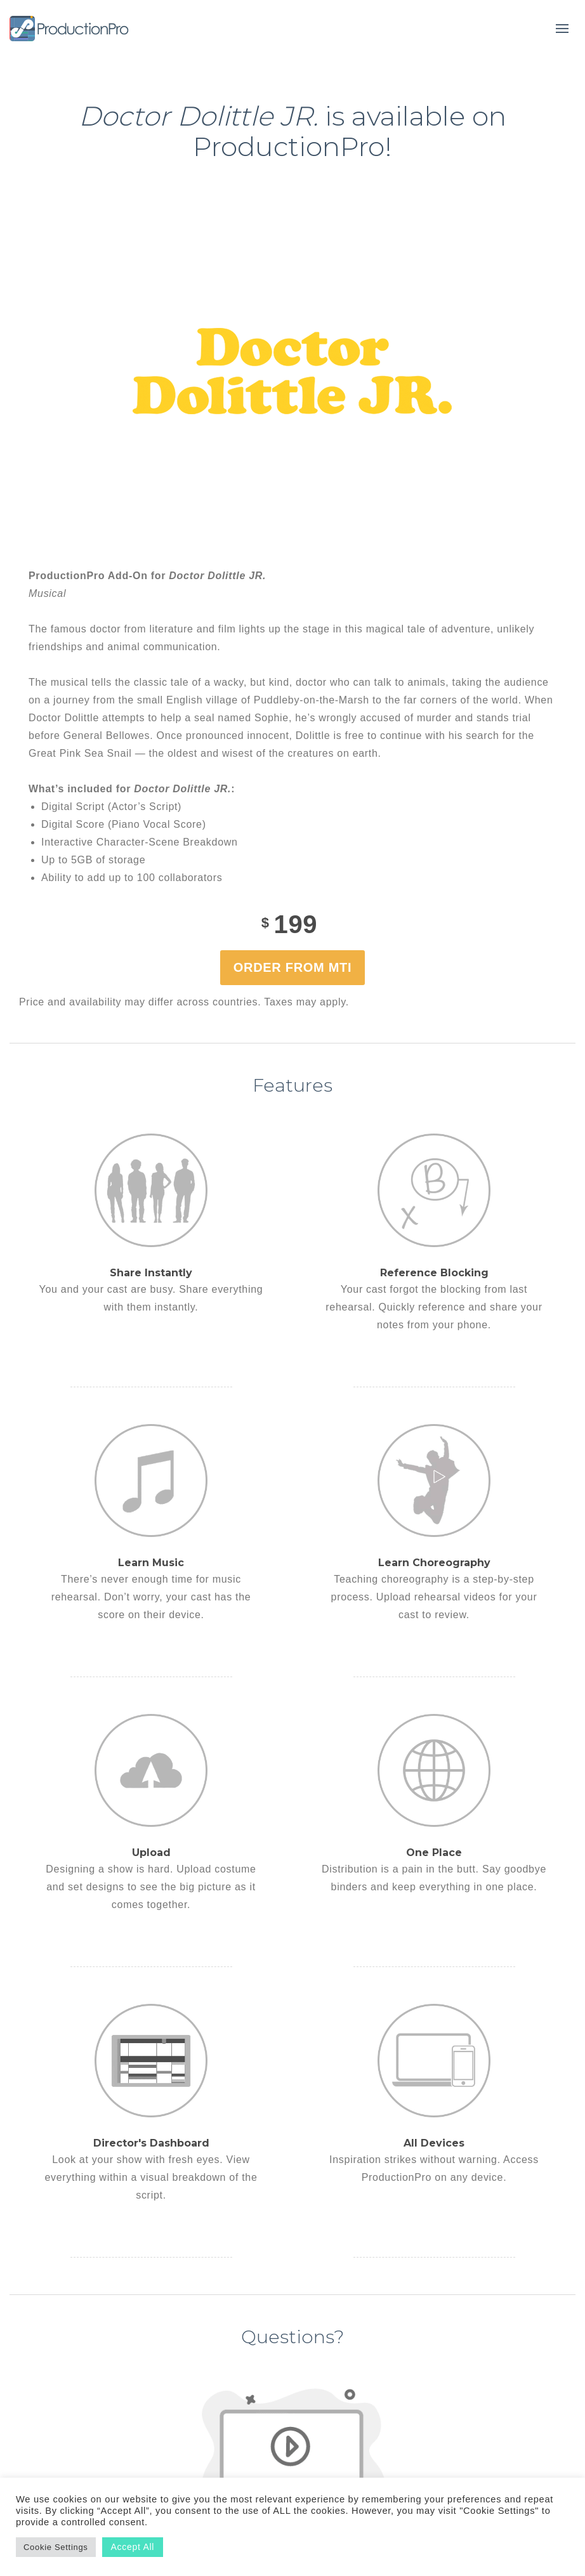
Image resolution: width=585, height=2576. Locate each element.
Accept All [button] (132, 2547)
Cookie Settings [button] (55, 2547)
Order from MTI (292, 967)
